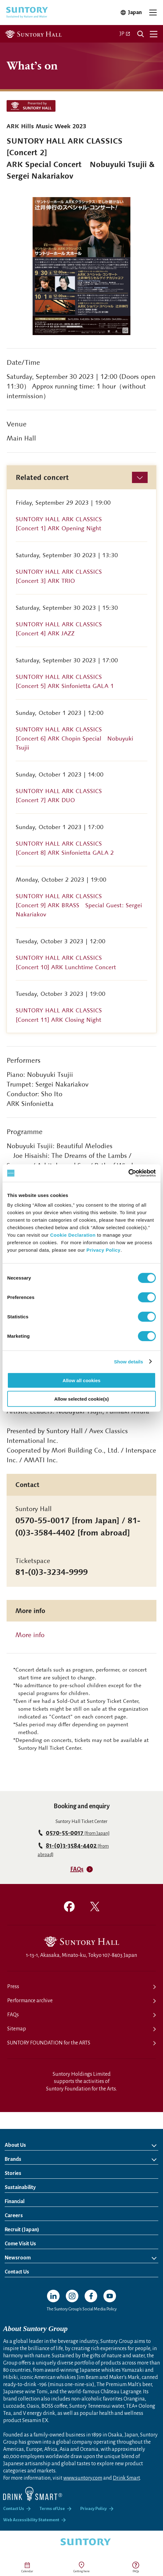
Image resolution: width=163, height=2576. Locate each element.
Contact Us (17, 2272)
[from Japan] (78, 1833)
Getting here (81, 2571)
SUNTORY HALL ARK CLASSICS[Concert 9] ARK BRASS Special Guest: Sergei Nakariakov (79, 905)
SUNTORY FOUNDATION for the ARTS (48, 2043)
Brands (13, 2159)
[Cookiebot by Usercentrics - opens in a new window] (128, 1173)
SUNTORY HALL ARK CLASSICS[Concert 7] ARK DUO (59, 795)
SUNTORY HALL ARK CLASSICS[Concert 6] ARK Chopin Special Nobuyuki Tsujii (74, 738)
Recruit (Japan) (47, 2227)
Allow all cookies (82, 1380)
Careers (14, 2215)
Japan (135, 12)
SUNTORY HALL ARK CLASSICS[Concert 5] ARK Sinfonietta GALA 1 (65, 681)
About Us (15, 2145)
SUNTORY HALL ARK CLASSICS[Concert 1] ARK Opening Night (59, 524)
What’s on (32, 65)
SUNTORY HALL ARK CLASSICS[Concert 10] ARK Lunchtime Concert (66, 962)
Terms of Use (52, 2508)
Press (13, 1986)
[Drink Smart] (32, 2494)
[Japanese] (124, 34)
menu (153, 34)
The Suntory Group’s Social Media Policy (82, 2309)
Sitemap (16, 2029)
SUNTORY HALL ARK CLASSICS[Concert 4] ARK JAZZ (59, 629)
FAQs (136, 2571)
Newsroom (18, 2258)
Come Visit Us (20, 2244)
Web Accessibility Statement (31, 2519)
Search (140, 34)
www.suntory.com (82, 2478)
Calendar (27, 2571)
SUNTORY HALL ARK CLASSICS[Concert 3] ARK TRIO (59, 576)
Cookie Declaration (73, 1235)
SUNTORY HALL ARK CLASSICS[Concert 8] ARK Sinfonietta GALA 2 (65, 848)
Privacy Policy (104, 1250)
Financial (14, 2201)
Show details (128, 1361)
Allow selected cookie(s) (81, 1398)
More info (30, 1635)
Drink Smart (126, 2478)
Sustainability (20, 2187)
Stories (13, 2173)
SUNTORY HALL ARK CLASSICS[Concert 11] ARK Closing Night (59, 1015)
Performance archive (30, 2000)
